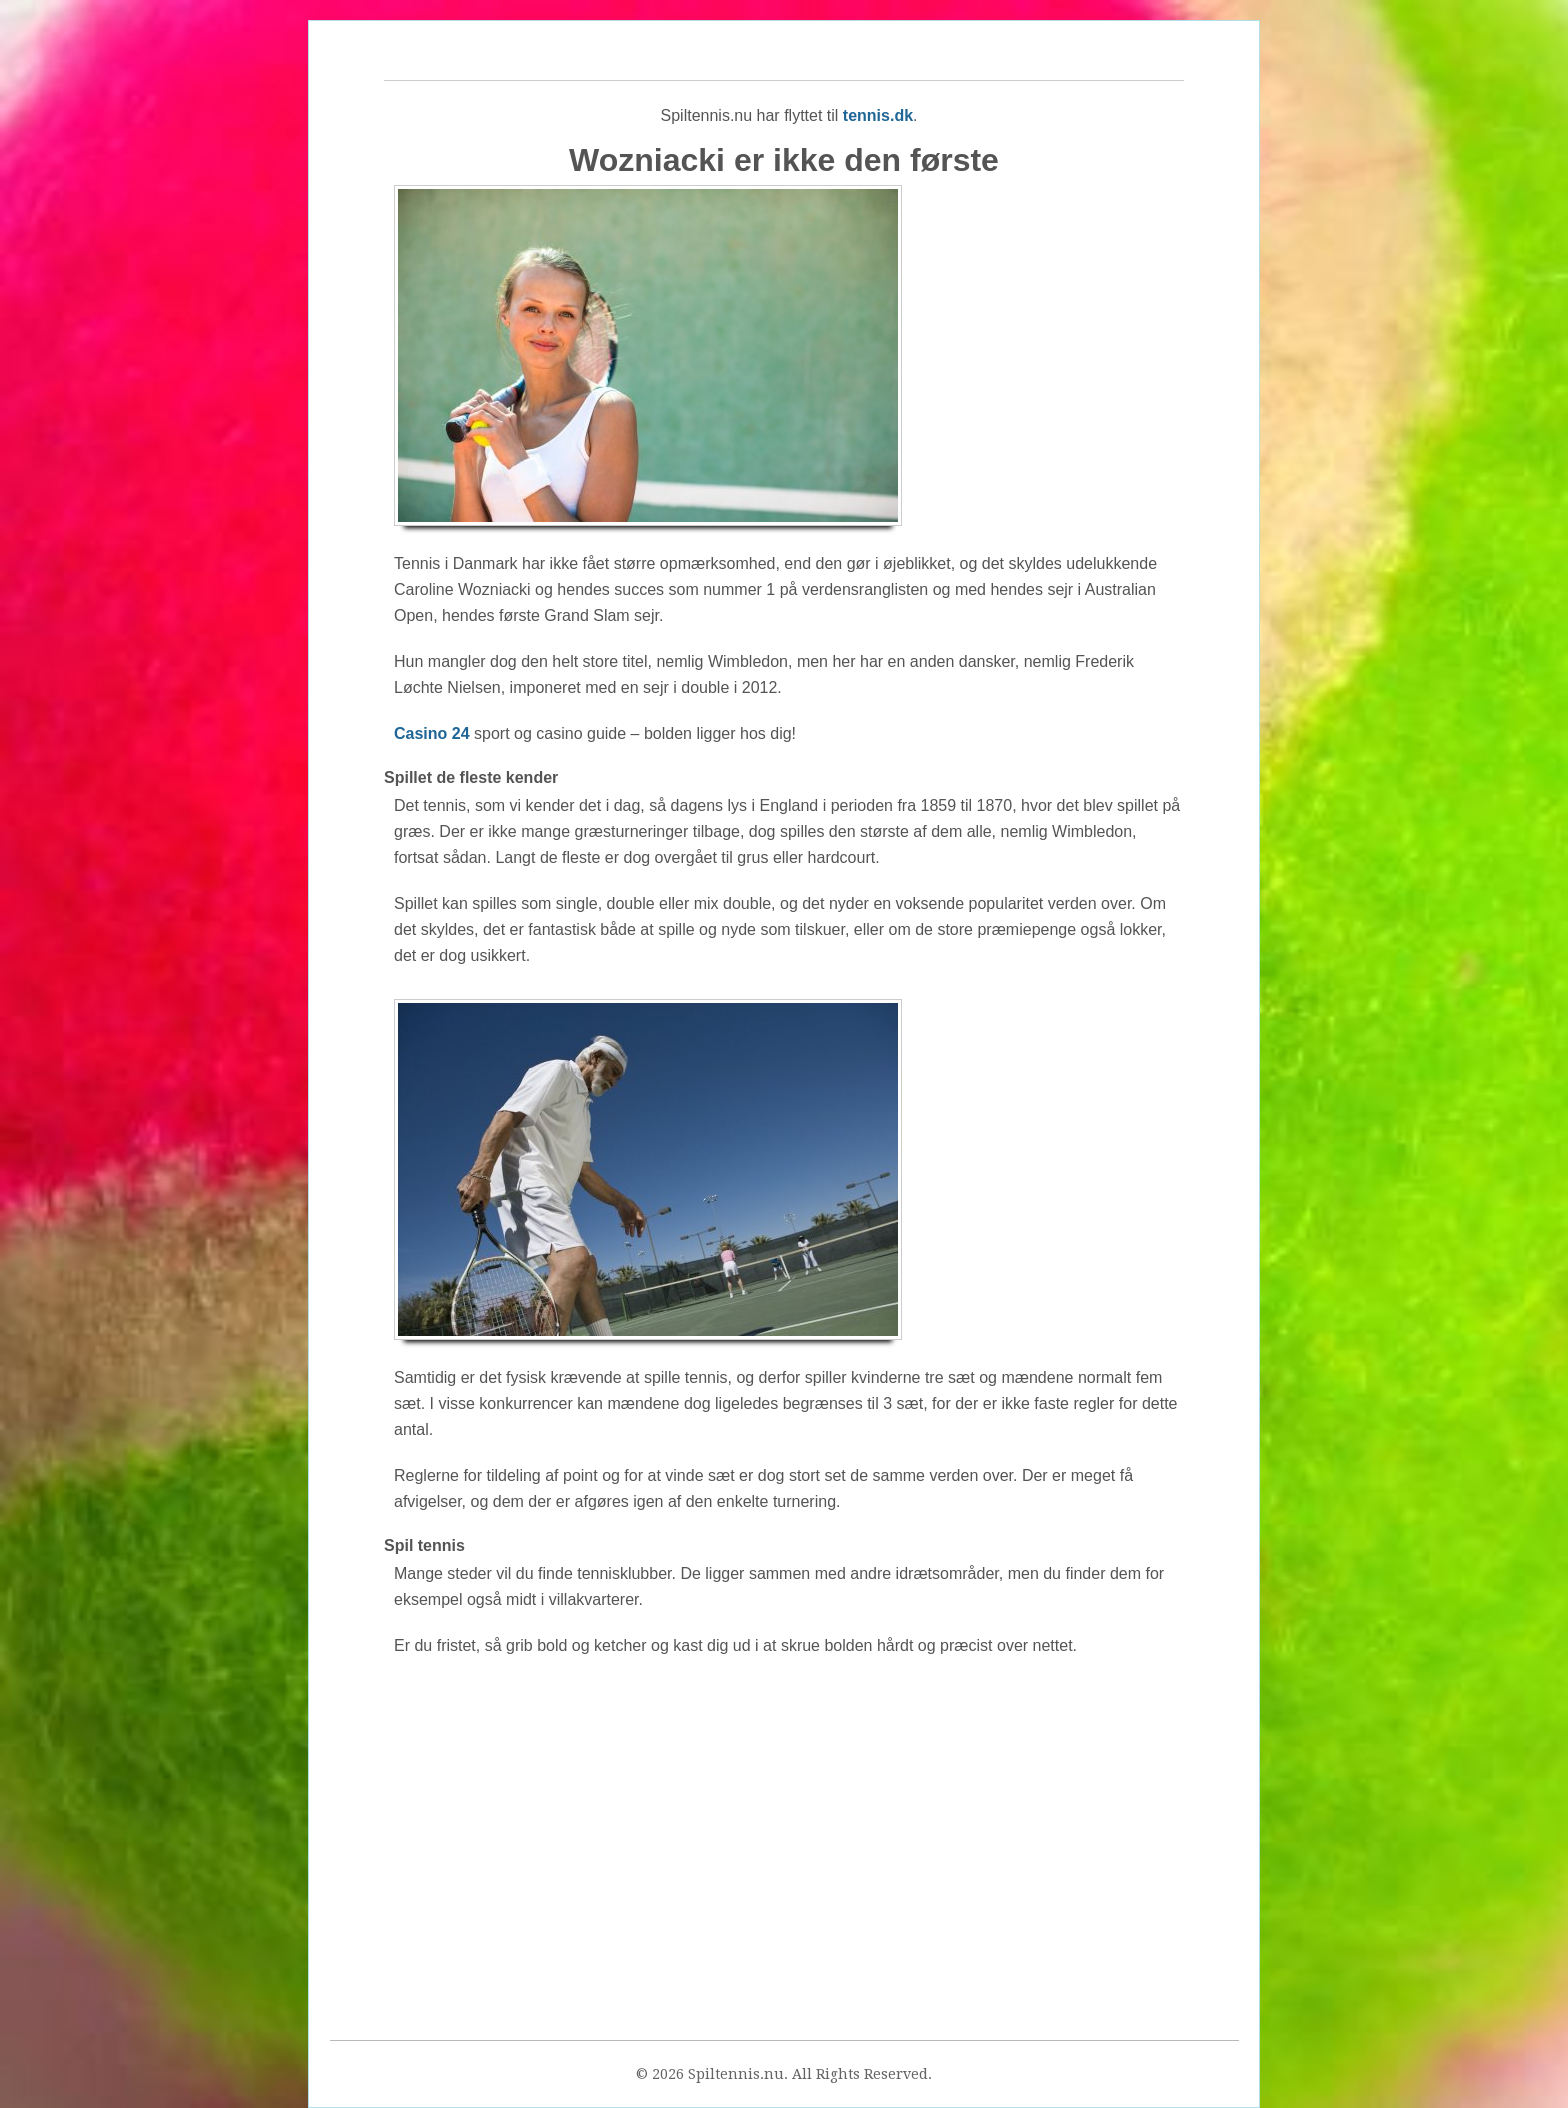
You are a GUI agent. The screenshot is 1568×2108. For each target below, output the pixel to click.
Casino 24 (432, 733)
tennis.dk (878, 115)
